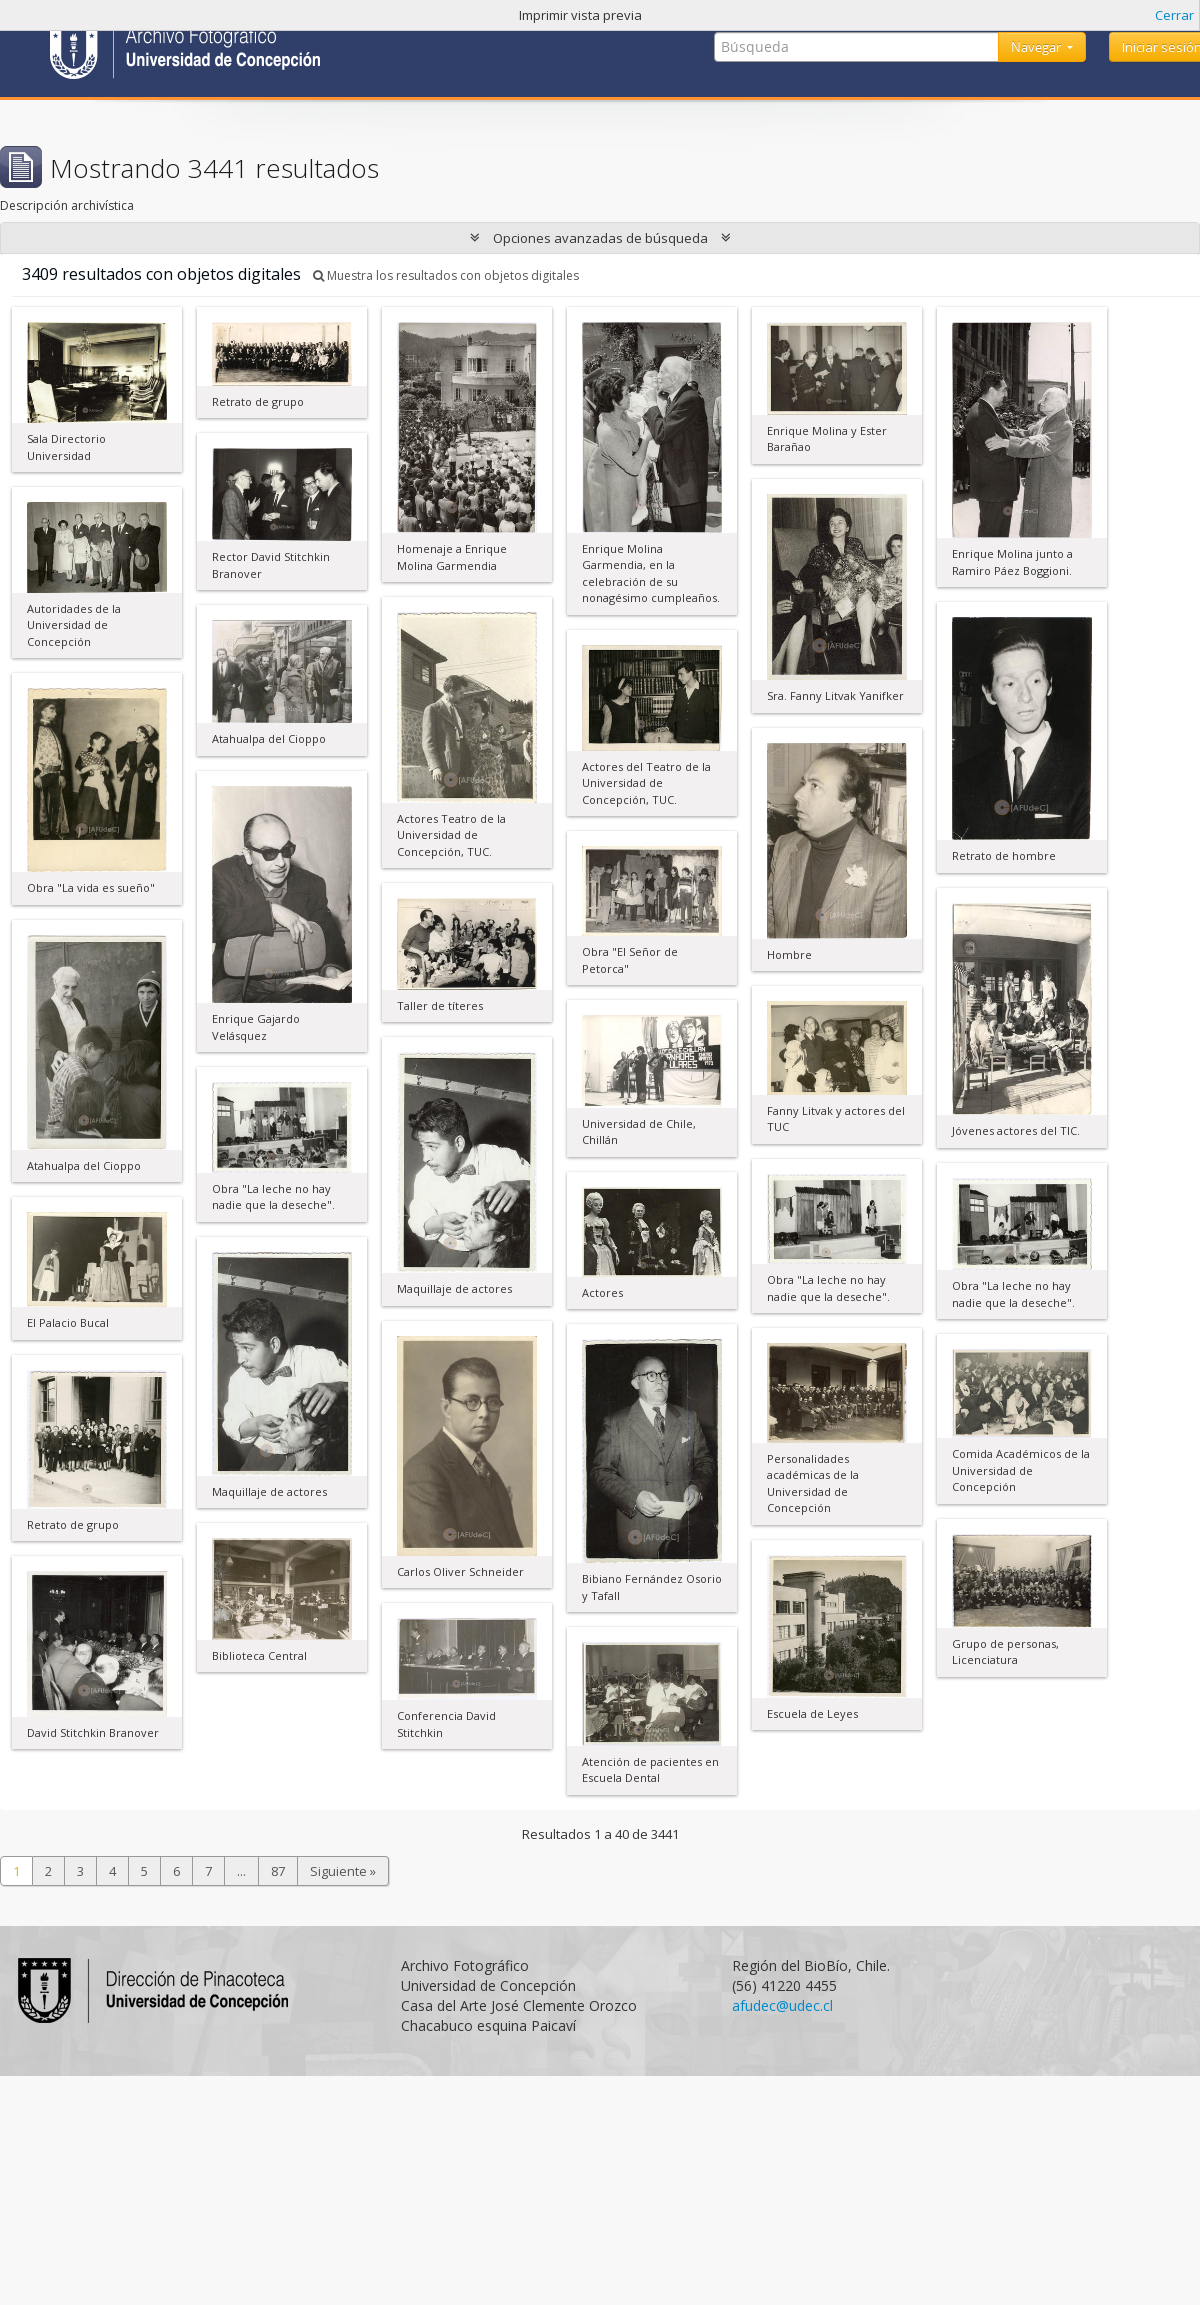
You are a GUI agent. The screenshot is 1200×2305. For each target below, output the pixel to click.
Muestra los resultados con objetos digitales (446, 275)
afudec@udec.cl (782, 2005)
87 (278, 1871)
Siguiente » (343, 1871)
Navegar (1037, 47)
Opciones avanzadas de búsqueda (600, 238)
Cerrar (1174, 15)
